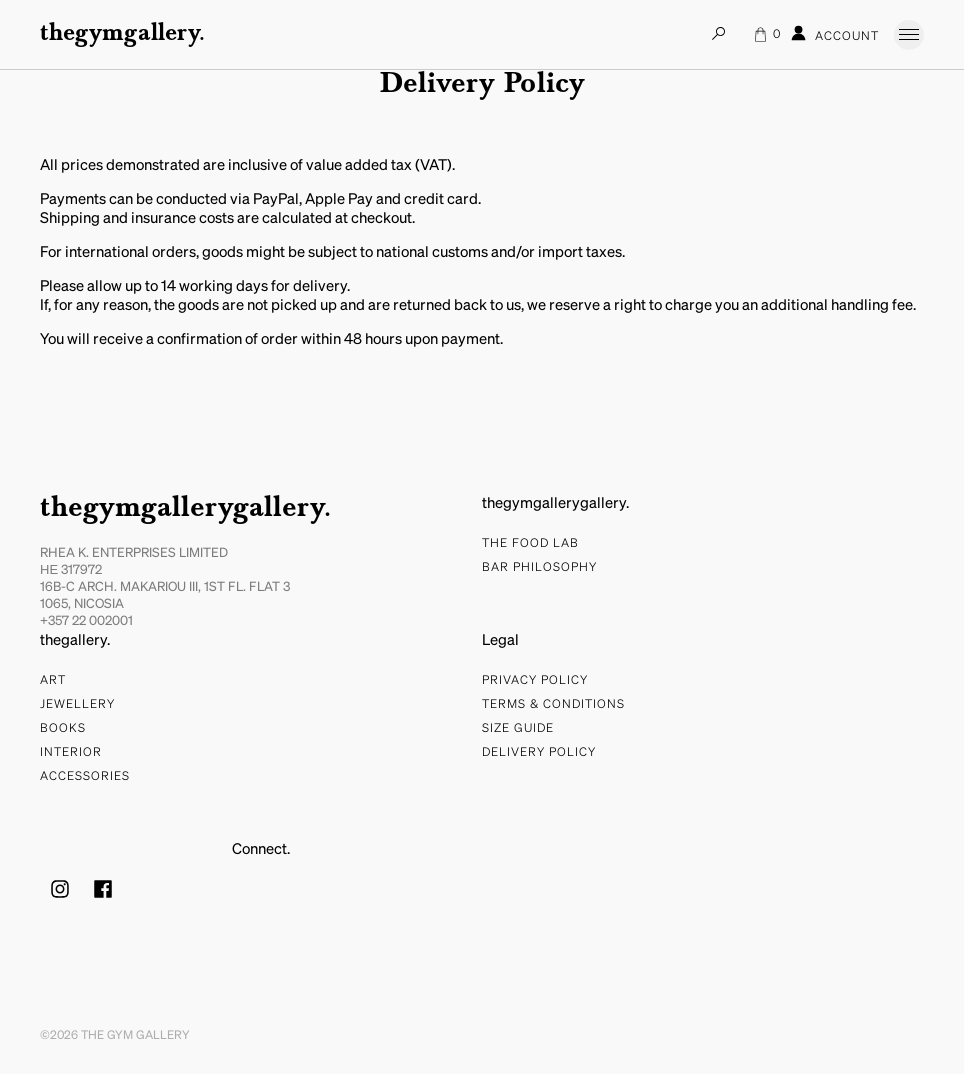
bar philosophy (539, 568)
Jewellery (77, 705)
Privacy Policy (535, 681)
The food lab (530, 544)
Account (835, 34)
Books (63, 729)
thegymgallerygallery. (185, 509)
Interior (71, 753)
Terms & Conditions (553, 705)
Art (53, 681)
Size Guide (518, 729)
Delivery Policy (539, 753)
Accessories (85, 777)
